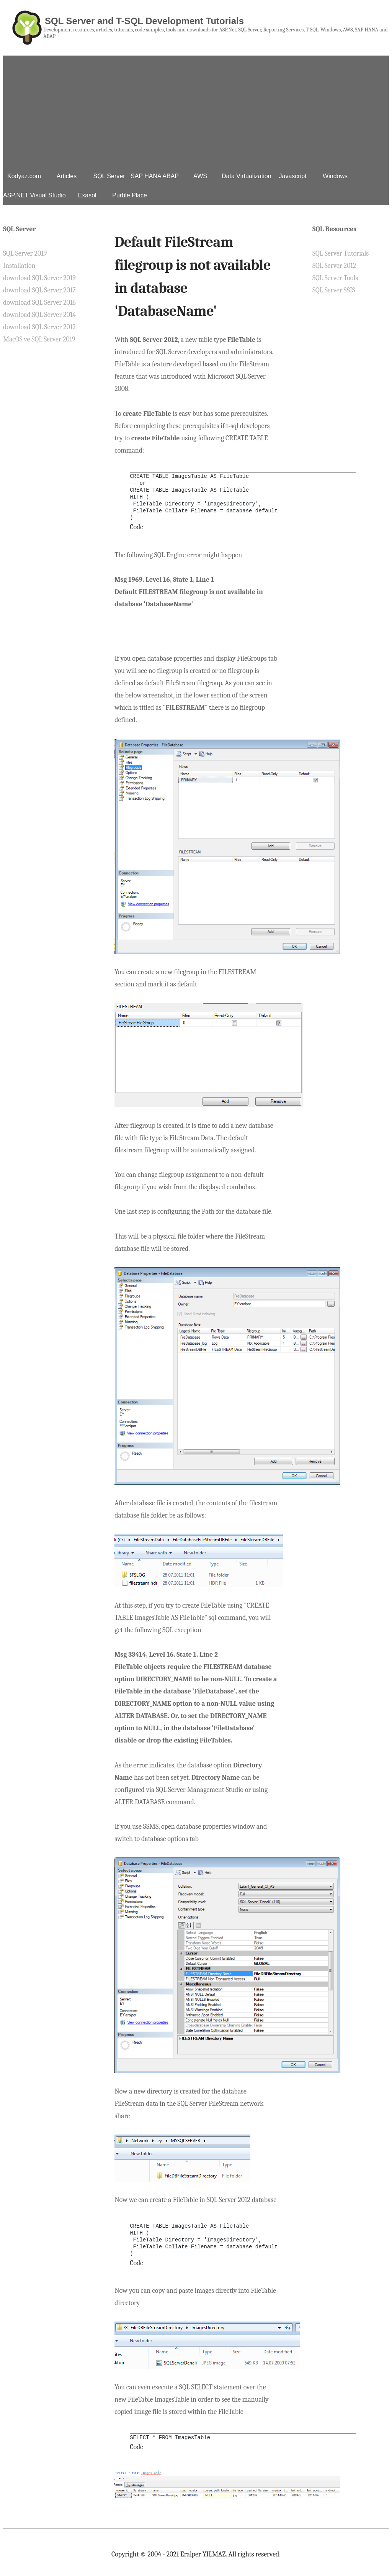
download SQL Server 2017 (39, 290)
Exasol (87, 195)
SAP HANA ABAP (155, 176)
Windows (335, 176)
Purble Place (129, 195)
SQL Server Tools (335, 278)
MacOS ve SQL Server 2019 (39, 339)
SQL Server (109, 176)
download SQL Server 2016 (39, 303)
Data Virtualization (246, 176)
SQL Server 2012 (334, 266)
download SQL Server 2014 (39, 315)
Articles (67, 176)
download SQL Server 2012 (39, 327)
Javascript (293, 176)
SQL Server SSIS (333, 290)
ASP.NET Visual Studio (34, 195)
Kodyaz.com (24, 176)
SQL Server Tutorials (340, 253)
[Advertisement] (196, 109)
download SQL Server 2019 (39, 278)
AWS (200, 176)
